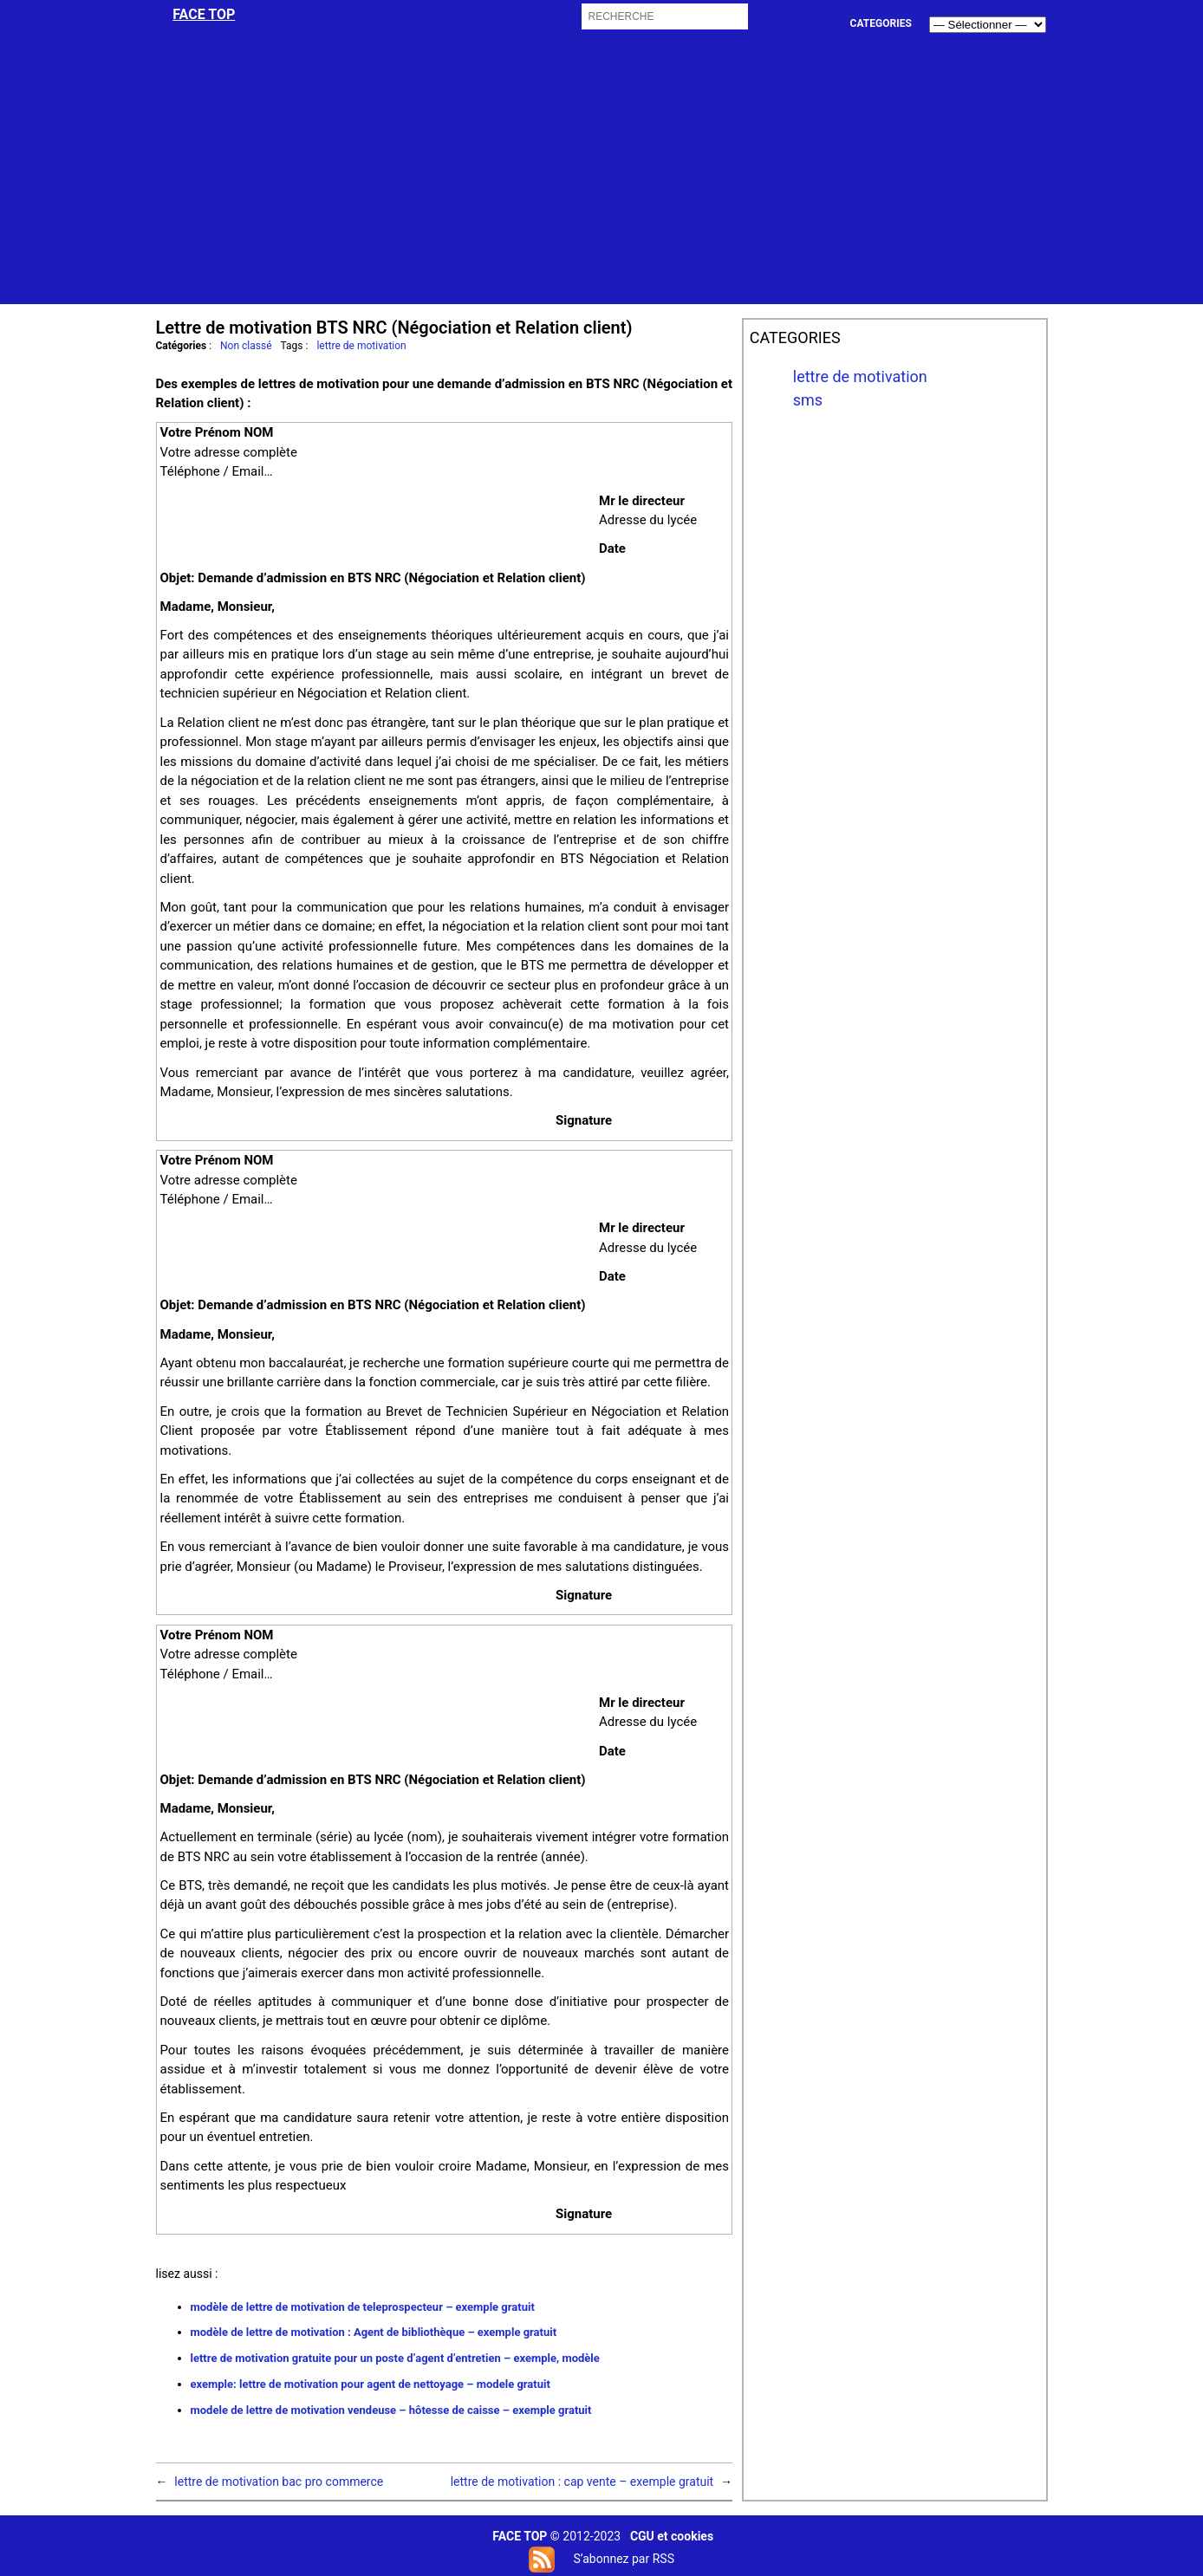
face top (203, 14)
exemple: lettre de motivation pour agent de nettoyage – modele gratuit (370, 2384)
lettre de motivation (361, 346)
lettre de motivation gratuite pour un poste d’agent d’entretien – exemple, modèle (395, 2358)
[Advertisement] (603, 183)
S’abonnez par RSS (623, 2559)
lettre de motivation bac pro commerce (278, 2481)
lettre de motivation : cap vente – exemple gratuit (582, 2481)
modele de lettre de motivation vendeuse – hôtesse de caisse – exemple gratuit (391, 2410)
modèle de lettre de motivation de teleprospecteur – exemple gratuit (363, 2306)
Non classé (245, 346)
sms (808, 400)
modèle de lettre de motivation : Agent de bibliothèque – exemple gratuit (374, 2332)
